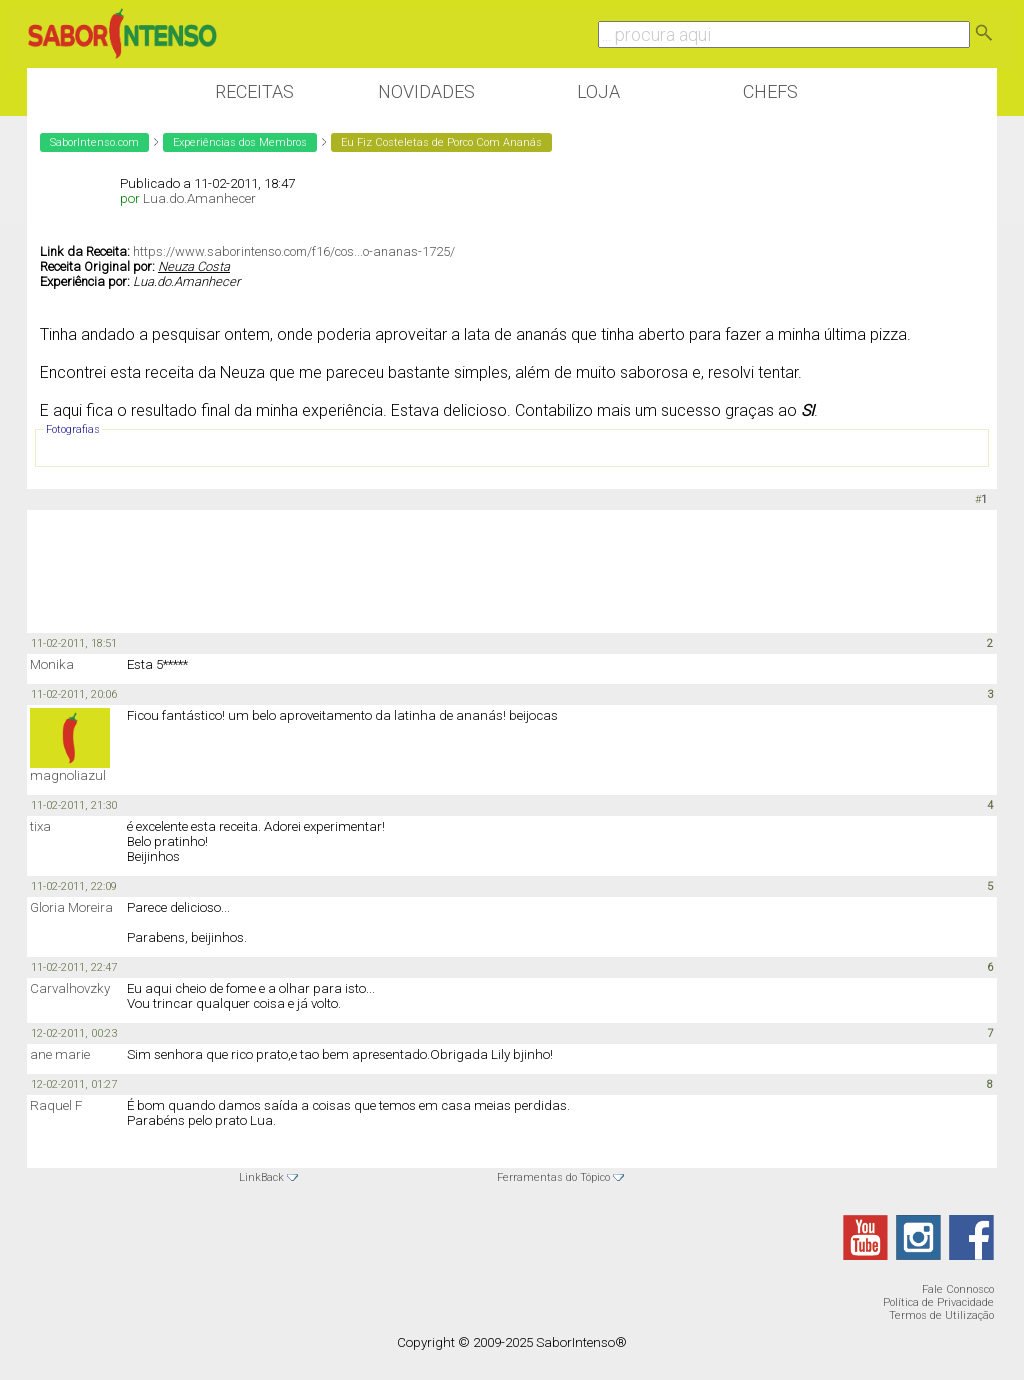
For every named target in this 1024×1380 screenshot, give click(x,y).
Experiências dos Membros (240, 142)
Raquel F (56, 1105)
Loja (598, 91)
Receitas (254, 91)
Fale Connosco (958, 1289)
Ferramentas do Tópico (553, 1177)
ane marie (60, 1054)
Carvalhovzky (70, 988)
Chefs (770, 91)
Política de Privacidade (938, 1302)
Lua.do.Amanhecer (199, 198)
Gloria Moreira (71, 907)
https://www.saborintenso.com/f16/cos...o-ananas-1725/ (294, 251)
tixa (40, 826)
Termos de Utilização (941, 1315)
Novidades (426, 91)
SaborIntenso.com (94, 142)
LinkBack (261, 1177)
